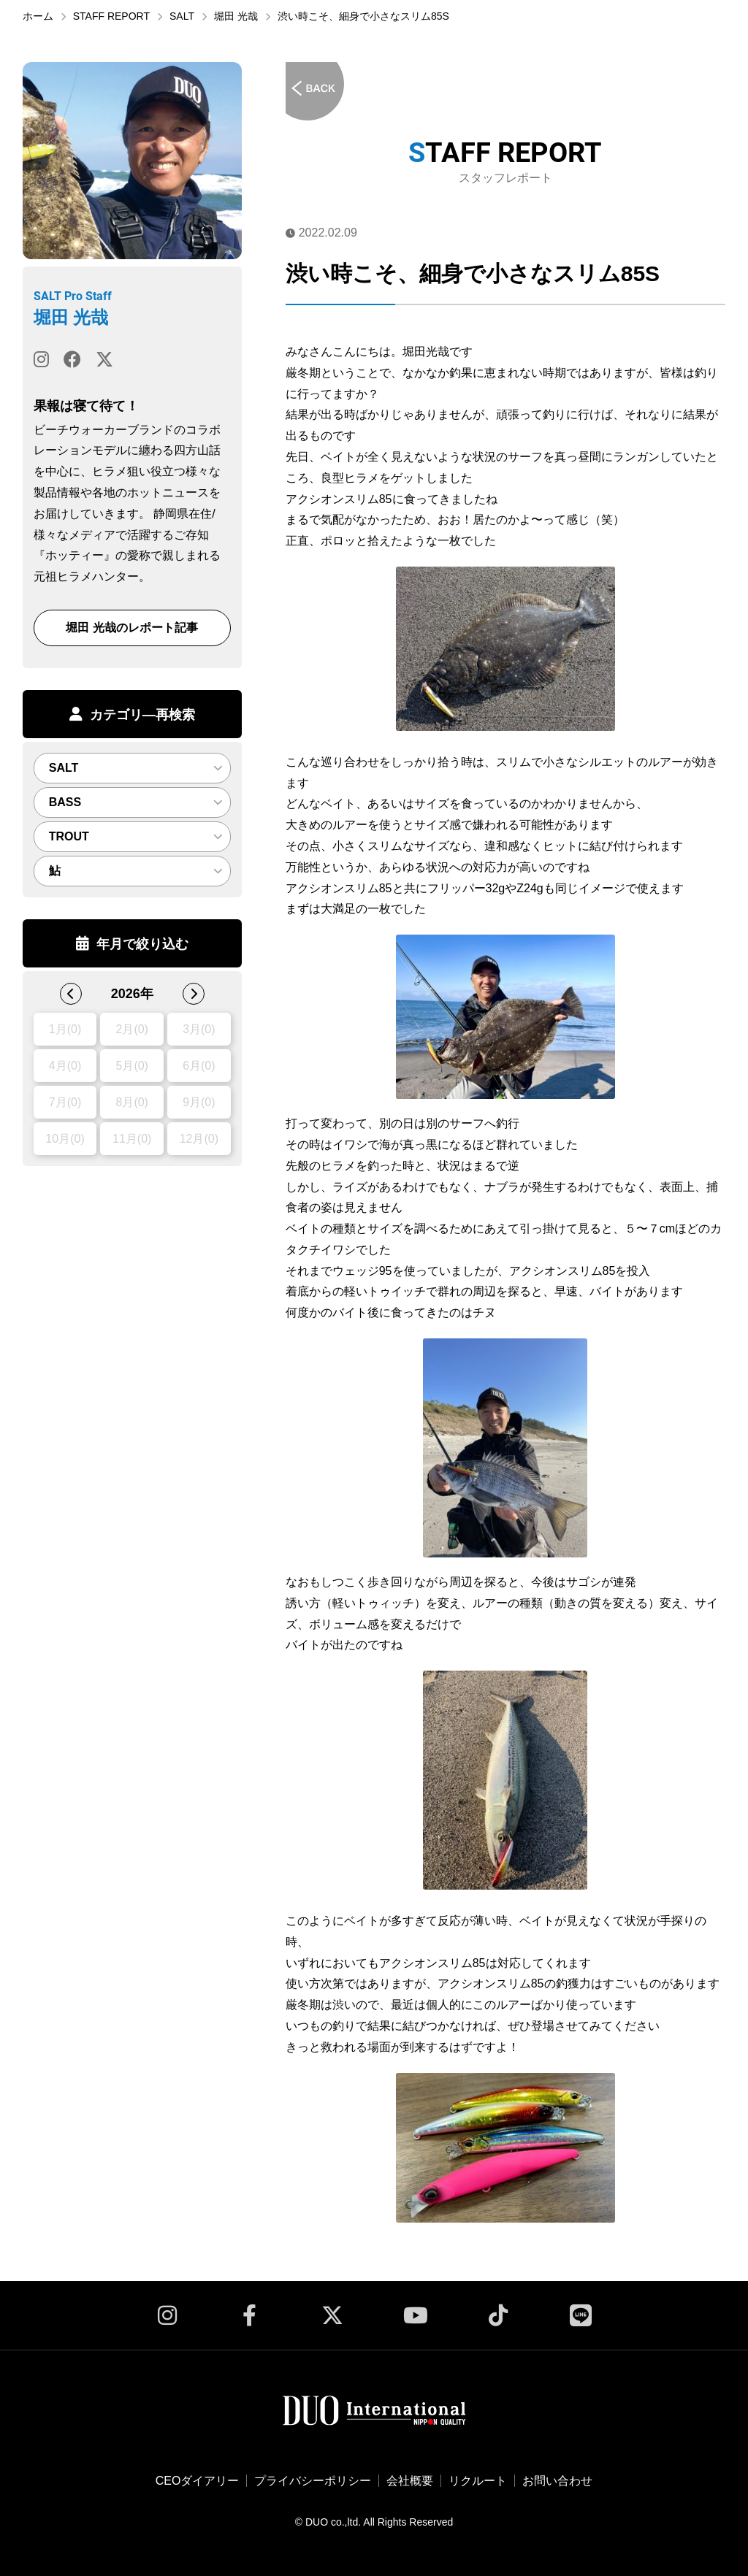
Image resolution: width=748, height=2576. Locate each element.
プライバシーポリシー (312, 2481)
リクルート (478, 2481)
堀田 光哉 (236, 16)
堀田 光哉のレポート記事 (131, 627)
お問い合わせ (557, 2481)
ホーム (38, 16)
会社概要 (409, 2481)
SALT (181, 16)
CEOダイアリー (198, 2481)
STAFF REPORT (111, 16)
